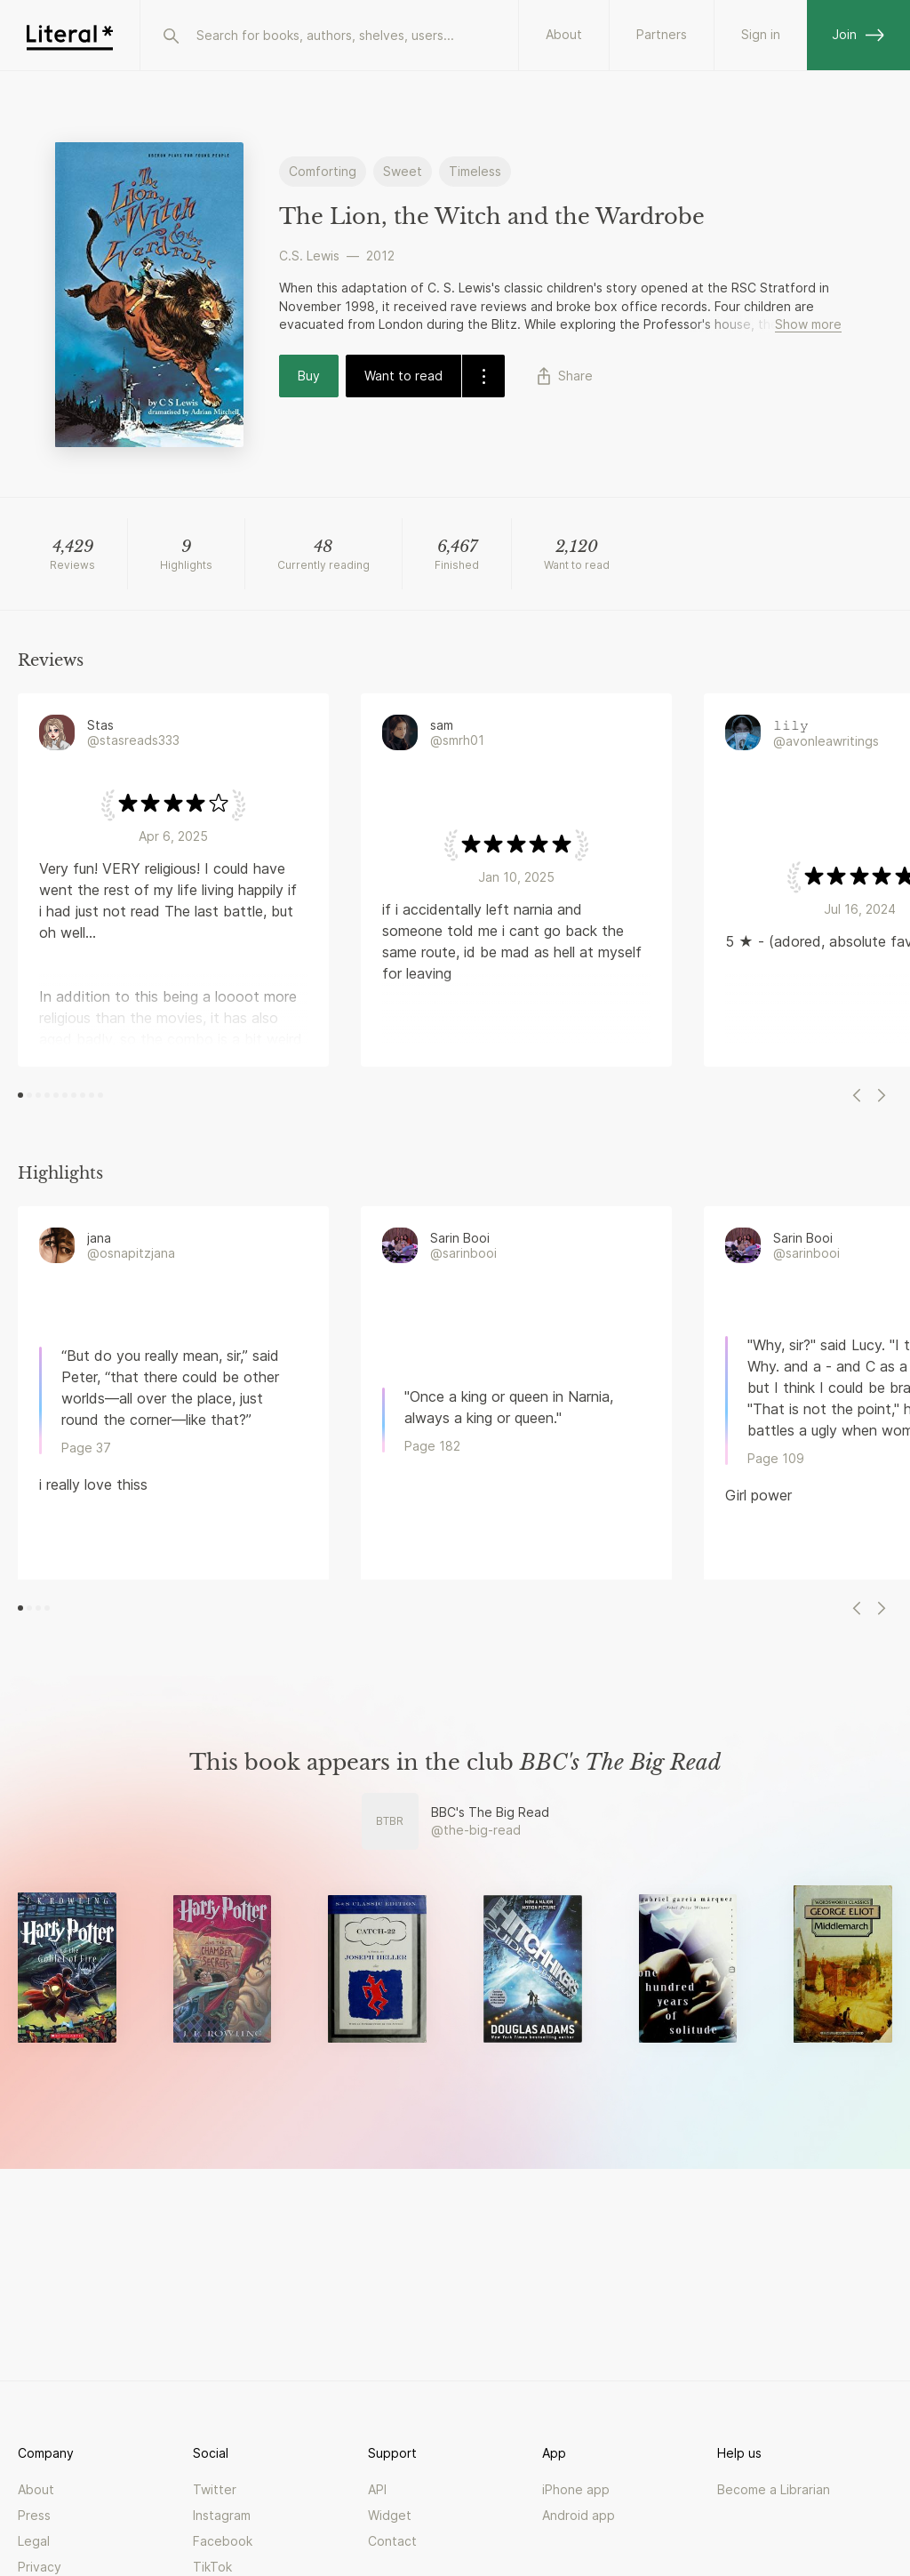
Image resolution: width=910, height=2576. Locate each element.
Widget (389, 2515)
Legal (34, 2540)
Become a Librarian (773, 2489)
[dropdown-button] (483, 376)
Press (34, 2515)
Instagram (222, 2515)
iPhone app (576, 2489)
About (564, 34)
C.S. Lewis (309, 255)
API (377, 2489)
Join (858, 34)
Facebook (222, 2540)
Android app (578, 2515)
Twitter (214, 2489)
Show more (808, 324)
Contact (392, 2540)
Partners (661, 34)
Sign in (760, 34)
